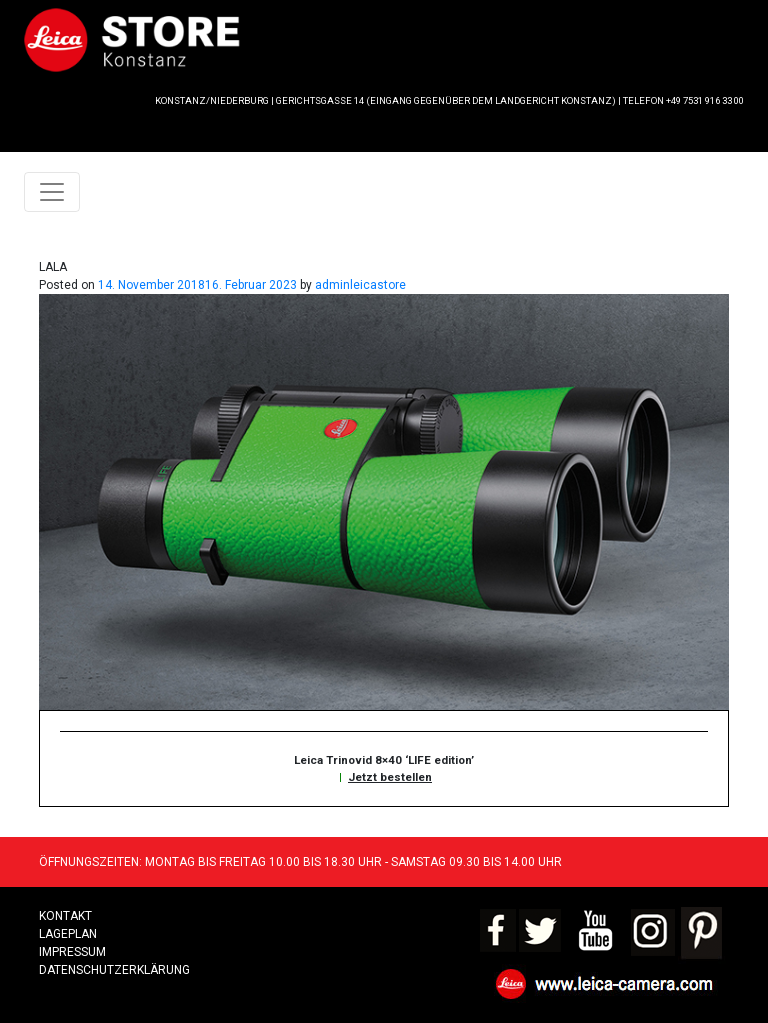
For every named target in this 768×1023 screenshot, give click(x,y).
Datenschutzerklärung (114, 970)
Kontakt (65, 916)
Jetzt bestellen (390, 777)
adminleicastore (360, 285)
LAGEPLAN (68, 934)
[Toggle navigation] (52, 192)
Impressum (72, 952)
